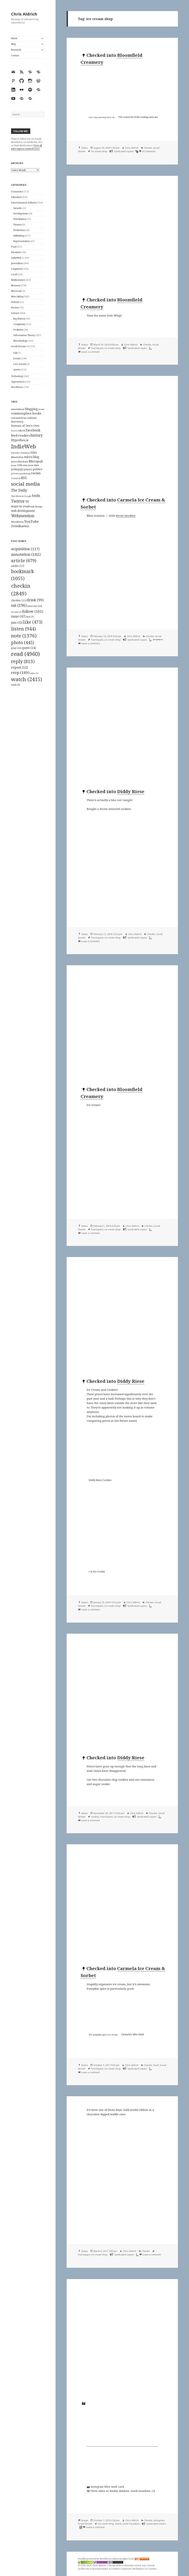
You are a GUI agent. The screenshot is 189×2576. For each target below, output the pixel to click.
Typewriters (17, 381)
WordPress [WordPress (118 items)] (17, 521)
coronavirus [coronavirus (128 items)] (18, 418)
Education (16, 197)
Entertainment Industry (24, 202)
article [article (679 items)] (23, 560)
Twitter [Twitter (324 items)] (18, 501)
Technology (17, 376)
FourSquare (97, 348)
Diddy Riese (130, 791)
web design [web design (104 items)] (36, 506)
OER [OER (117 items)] (19, 465)
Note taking (17, 296)
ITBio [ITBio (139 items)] (33, 452)
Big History (19, 318)
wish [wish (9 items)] (15, 684)
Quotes (17, 369)
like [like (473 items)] (32, 622)
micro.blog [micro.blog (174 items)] (31, 457)
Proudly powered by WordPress (95, 2558)
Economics (17, 191)
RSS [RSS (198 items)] (24, 478)
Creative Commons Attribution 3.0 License (134, 2568)
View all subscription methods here (26, 147)
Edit (15, 353)
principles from (133, 2558)
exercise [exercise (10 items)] (34, 606)
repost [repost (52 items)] (19, 667)
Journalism (17, 263)
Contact (15, 55)
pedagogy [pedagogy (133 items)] (17, 469)
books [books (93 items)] (41, 409)
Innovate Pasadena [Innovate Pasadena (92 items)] (20, 452)
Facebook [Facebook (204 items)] (33, 430)
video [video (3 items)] (34, 673)
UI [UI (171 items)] (27, 501)
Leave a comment (90, 351)
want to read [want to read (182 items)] (20, 506)
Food (13, 246)
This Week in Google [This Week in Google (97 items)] (21, 496)
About (14, 38)
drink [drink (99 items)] (35, 600)
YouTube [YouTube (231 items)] (31, 521)
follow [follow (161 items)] (32, 611)
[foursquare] (150, 348)
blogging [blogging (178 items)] (31, 409)
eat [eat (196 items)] (19, 605)
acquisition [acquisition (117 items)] (25, 548)
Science (15, 313)
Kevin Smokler (126, 515)
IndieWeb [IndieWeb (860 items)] (23, 446)
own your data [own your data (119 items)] (31, 465)
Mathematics (18, 279)
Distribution (19, 219)
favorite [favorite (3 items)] (16, 612)
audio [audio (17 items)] (17, 566)
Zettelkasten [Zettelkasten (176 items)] (20, 526)
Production (19, 230)
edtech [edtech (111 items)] (21, 430)
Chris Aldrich (24, 14)
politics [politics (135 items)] (37, 469)
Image (84, 2520)
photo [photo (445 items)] (22, 642)
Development (20, 213)
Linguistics (17, 268)
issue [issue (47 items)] (18, 616)
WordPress (17, 387)
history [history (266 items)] (36, 435)
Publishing (18, 235)
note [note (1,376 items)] (24, 635)
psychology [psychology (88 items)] (25, 473)
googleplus (158, 639)
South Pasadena (131, 2523)
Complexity (19, 324)
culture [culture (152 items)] (32, 418)
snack (118, 2523)
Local (14, 274)
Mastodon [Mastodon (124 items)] (17, 457)
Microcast (16, 291)
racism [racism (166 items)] (36, 473)
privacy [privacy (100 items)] (15, 473)
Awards (17, 208)
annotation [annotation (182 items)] (26, 554)
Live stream (19, 364)
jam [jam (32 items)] (17, 622)
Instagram (158, 2520)
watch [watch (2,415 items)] (26, 679)
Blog (13, 44)
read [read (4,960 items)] (25, 654)
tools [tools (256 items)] (36, 495)
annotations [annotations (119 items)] (17, 409)
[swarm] (136, 151)
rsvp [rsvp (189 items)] (20, 672)
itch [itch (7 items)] (30, 616)
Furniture (16, 252)
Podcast (15, 302)
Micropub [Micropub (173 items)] (36, 461)
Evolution (18, 329)
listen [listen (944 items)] (23, 628)
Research (16, 49)
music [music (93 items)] (14, 465)
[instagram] (80, 2527)
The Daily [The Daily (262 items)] (19, 490)
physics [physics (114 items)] (28, 469)
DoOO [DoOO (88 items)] (14, 430)
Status (84, 147)
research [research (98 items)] (15, 478)
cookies (95, 1816)
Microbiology (20, 340)
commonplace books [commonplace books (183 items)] (26, 413)
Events (17, 358)
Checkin (148, 147)
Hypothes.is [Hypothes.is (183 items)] (19, 440)
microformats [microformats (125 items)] (19, 461)
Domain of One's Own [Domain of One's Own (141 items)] (25, 425)
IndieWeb (16, 257)
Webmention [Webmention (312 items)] (22, 515)
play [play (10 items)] (16, 648)
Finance (17, 224)
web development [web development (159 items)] (23, 511)
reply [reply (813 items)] (23, 661)
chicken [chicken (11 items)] (18, 600)
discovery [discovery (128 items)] (17, 421)
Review (15, 307)
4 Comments (149, 151)
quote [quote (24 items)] (29, 648)
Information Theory (24, 335)
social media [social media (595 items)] (25, 483)
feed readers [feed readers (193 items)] (20, 435)
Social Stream (18, 346)
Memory (15, 285)
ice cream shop (99, 151)
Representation (21, 241)
